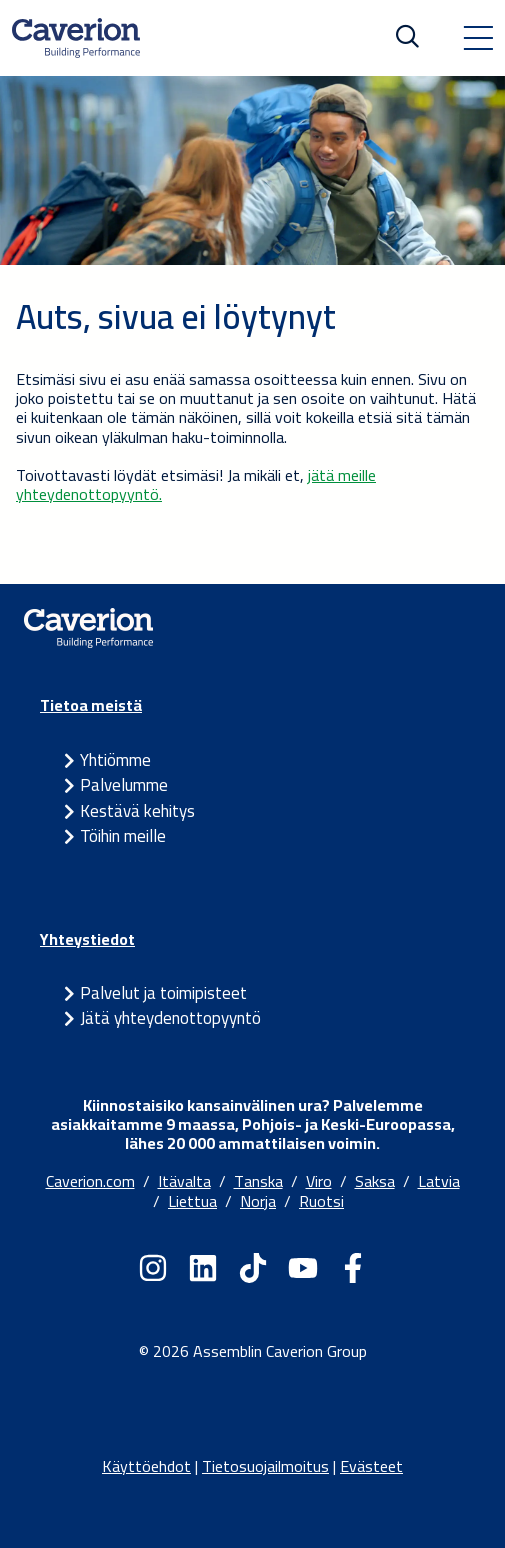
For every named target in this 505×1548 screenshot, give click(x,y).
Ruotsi (321, 1201)
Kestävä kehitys (137, 811)
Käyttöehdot (146, 1466)
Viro (319, 1181)
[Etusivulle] (76, 38)
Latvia (439, 1181)
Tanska (258, 1181)
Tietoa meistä (91, 705)
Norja (258, 1201)
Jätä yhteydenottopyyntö (170, 1018)
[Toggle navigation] (478, 38)
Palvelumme (124, 785)
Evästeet (371, 1466)
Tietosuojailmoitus (265, 1466)
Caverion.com (90, 1181)
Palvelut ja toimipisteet (163, 993)
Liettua (192, 1201)
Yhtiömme (115, 760)
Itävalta (184, 1181)
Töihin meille (123, 836)
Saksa (375, 1181)
